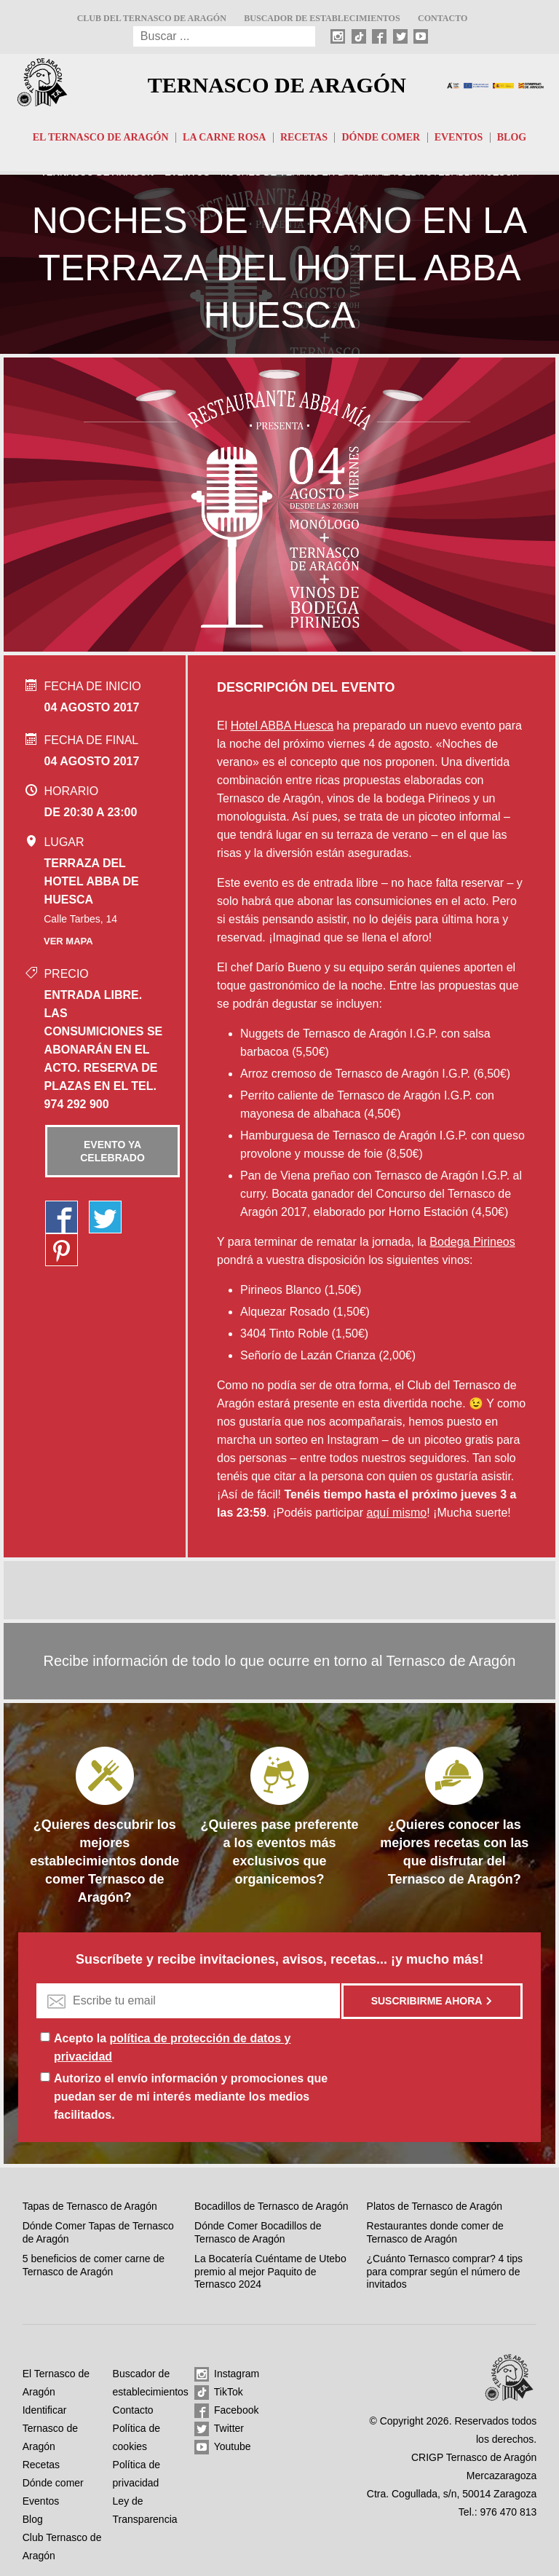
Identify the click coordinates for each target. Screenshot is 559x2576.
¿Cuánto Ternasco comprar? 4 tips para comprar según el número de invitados (445, 2271)
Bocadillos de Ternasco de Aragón (271, 2206)
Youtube (222, 2447)
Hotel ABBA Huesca (282, 725)
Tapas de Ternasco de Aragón (90, 2206)
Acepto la (172, 2047)
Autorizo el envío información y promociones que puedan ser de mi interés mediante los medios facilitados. (191, 2096)
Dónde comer (380, 137)
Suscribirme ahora (432, 2001)
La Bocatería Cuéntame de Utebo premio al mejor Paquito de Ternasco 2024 (270, 2271)
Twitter (219, 2429)
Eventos (459, 137)
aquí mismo (396, 1512)
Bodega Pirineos (472, 1242)
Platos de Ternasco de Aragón (435, 2206)
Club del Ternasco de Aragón (151, 18)
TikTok (218, 2392)
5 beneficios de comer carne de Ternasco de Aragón (93, 2265)
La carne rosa (224, 137)
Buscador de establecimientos (322, 18)
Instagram (226, 2374)
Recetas (304, 137)
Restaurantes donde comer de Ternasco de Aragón (435, 2232)
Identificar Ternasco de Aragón (50, 2428)
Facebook (226, 2410)
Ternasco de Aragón (277, 85)
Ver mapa (68, 941)
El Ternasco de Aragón (101, 137)
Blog (511, 137)
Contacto (442, 18)
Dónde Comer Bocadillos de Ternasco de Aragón (257, 2232)
